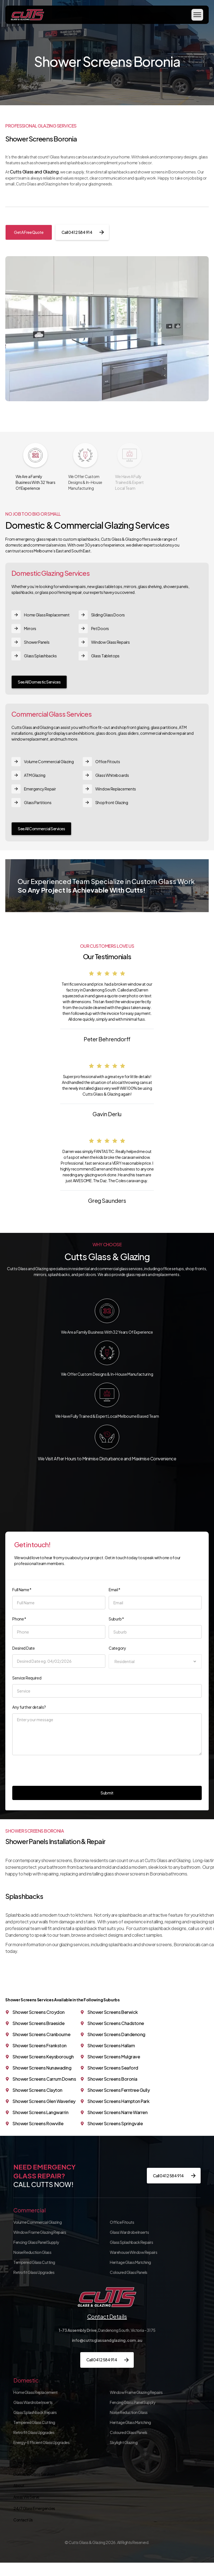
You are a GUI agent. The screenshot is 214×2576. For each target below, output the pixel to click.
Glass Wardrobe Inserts (129, 2232)
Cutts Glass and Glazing (34, 172)
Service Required (26, 1677)
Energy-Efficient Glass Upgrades (41, 2442)
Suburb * (116, 1618)
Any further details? (29, 1707)
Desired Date (23, 1648)
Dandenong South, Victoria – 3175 (107, 2330)
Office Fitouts (122, 2222)
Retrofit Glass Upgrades (33, 2272)
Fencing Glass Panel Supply (36, 2242)
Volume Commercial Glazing (37, 2222)
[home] (27, 14)
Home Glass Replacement (35, 2392)
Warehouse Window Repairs (133, 2252)
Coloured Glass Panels (128, 2272)
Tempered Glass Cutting (34, 2262)
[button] (197, 15)
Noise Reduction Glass (32, 2252)
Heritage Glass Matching (130, 2262)
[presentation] (54, 1769)
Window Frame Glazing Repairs (39, 2232)
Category (117, 1648)
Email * (114, 1589)
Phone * (19, 1618)
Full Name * (21, 1589)
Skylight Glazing (123, 2442)
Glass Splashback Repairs (131, 2242)
